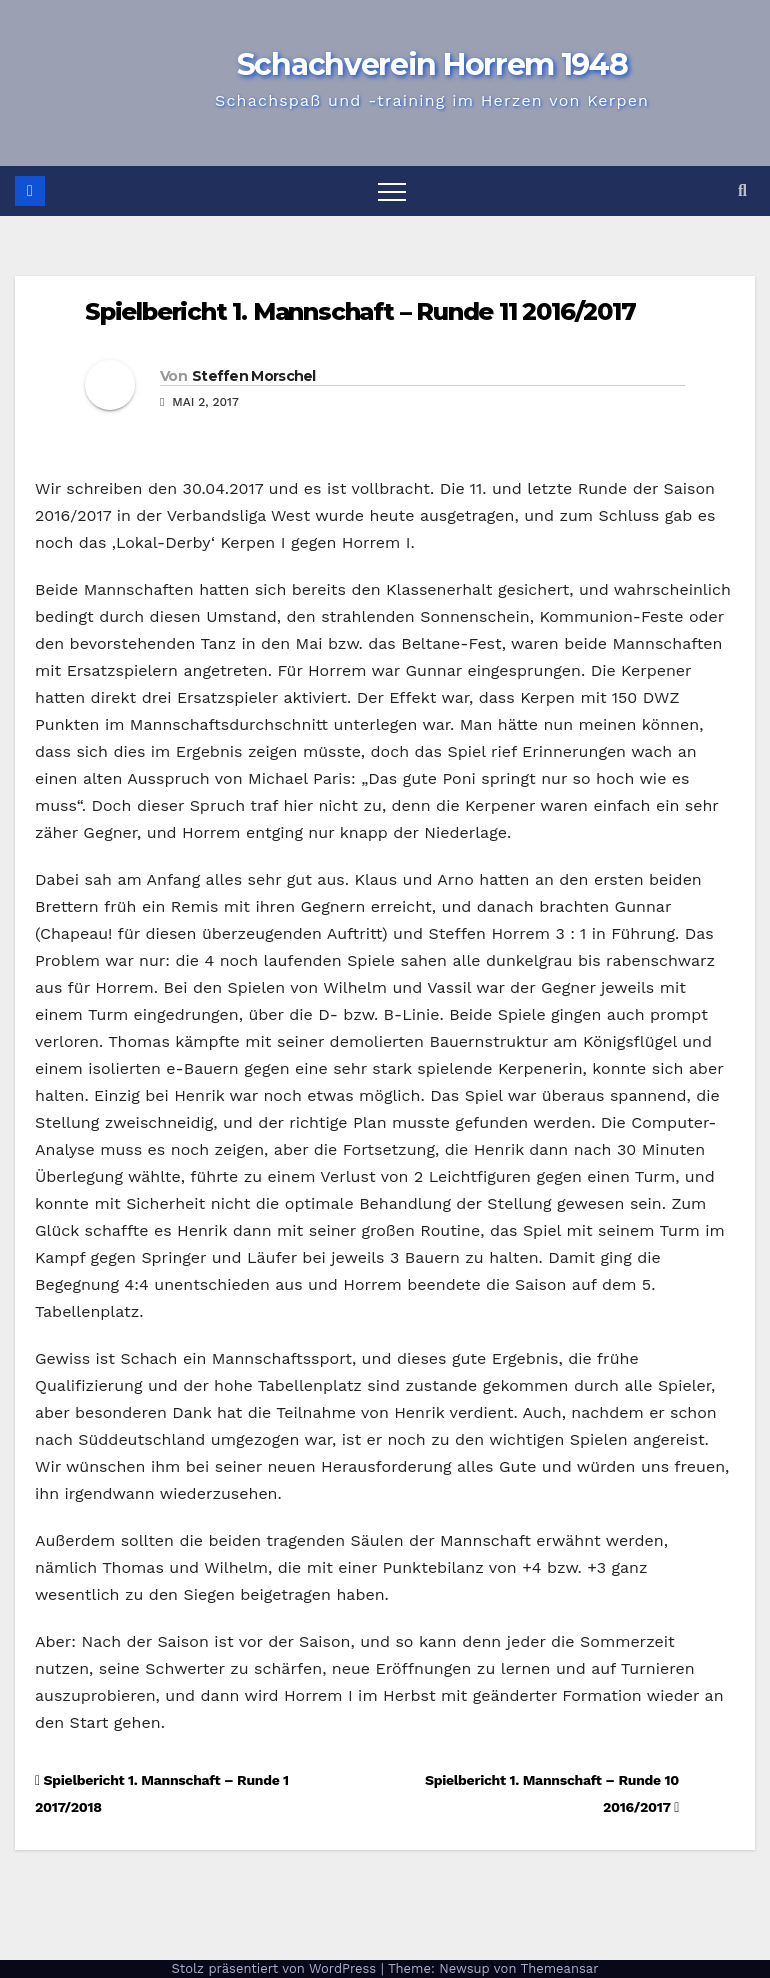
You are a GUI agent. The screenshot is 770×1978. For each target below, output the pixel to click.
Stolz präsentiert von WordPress (275, 1968)
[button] (742, 190)
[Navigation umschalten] (392, 191)
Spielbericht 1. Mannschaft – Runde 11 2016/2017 (360, 311)
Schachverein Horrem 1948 (432, 64)
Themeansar (560, 1968)
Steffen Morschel (254, 376)
